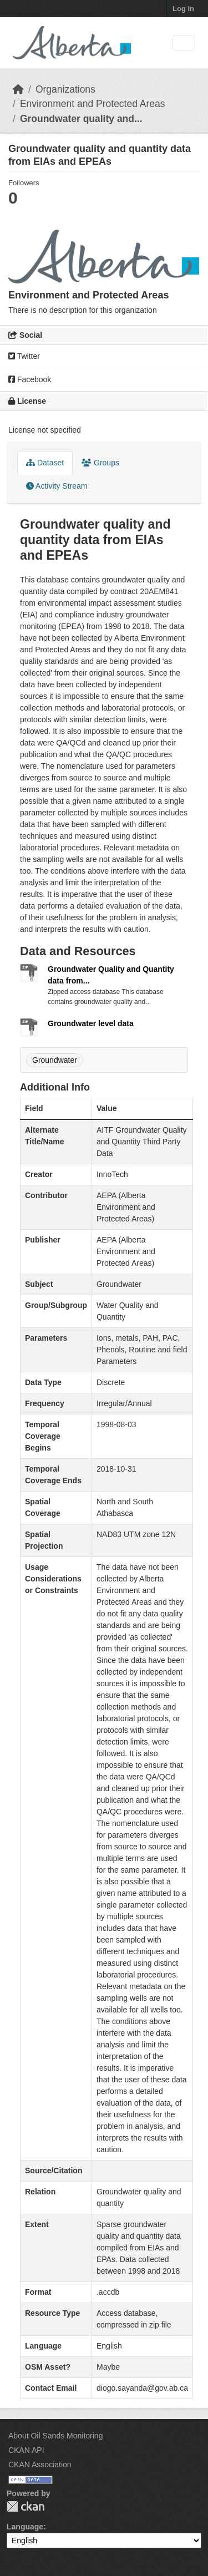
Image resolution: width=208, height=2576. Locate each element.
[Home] (18, 89)
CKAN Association (40, 2464)
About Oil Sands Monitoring (55, 2435)
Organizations (65, 89)
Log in (183, 8)
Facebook (29, 379)
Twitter (24, 356)
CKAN (25, 2506)
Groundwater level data (91, 1023)
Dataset (45, 462)
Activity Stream (56, 485)
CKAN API (26, 2450)
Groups (100, 462)
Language (25, 2526)
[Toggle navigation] (184, 43)
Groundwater (54, 1060)
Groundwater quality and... (81, 118)
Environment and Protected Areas (92, 103)
